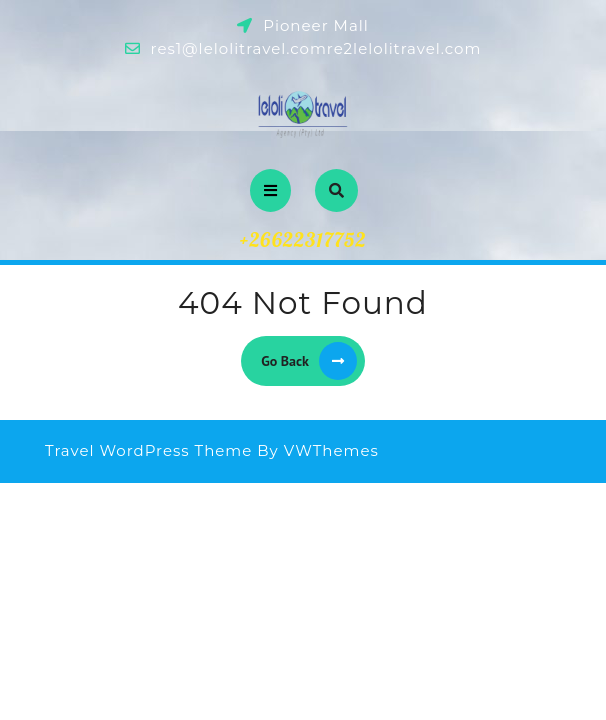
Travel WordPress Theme (148, 450)
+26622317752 (303, 239)
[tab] (270, 190)
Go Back (313, 361)
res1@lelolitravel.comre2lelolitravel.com (316, 48)
